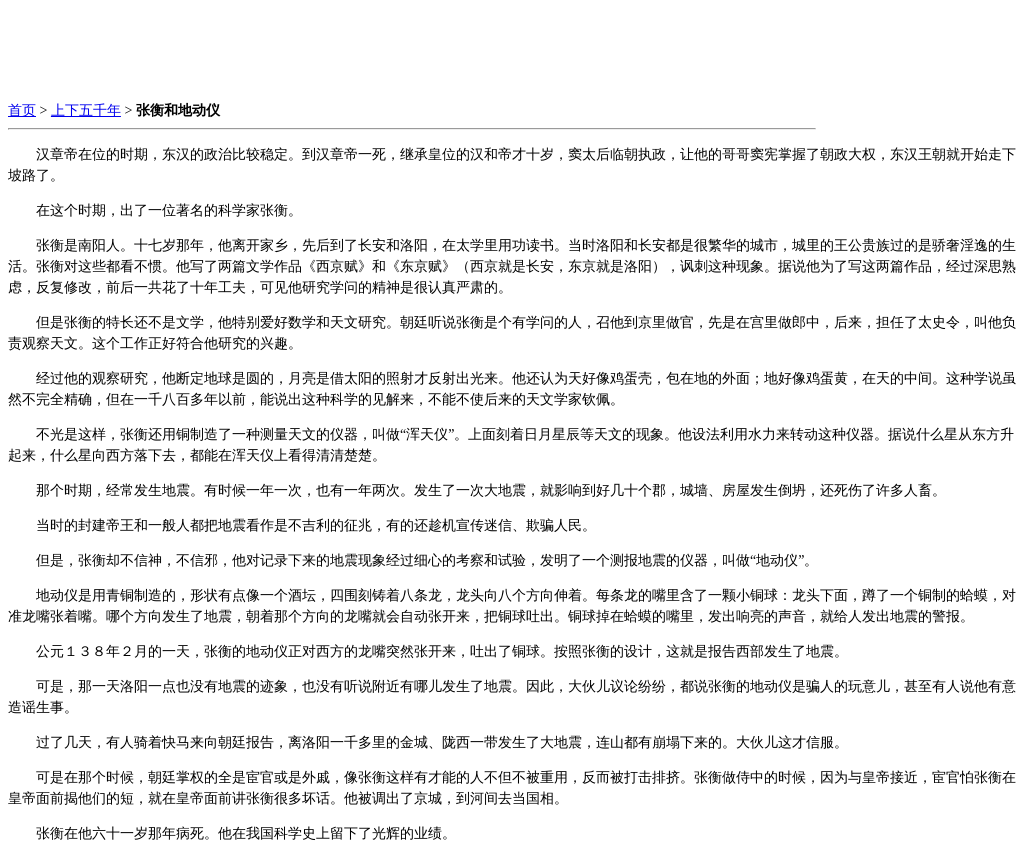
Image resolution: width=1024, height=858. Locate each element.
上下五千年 (86, 110)
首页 (22, 110)
